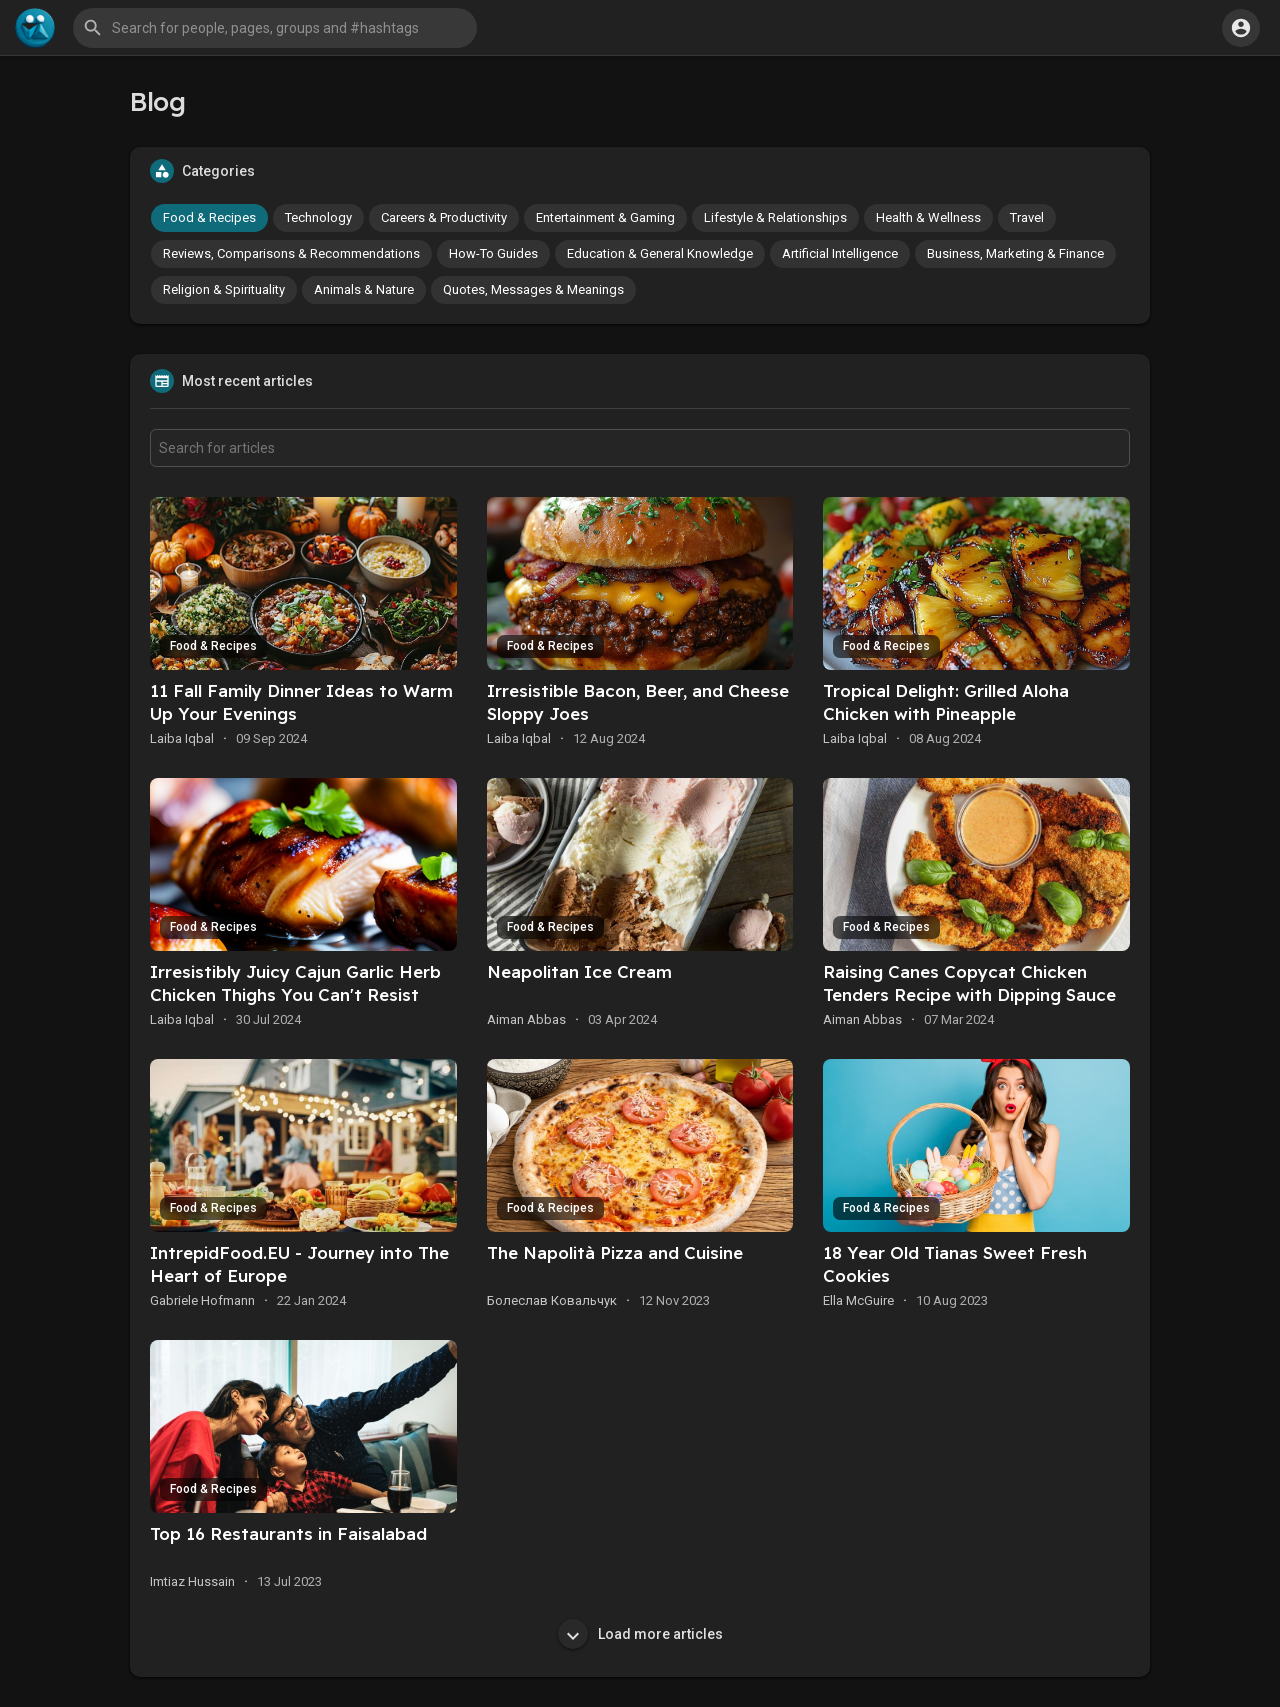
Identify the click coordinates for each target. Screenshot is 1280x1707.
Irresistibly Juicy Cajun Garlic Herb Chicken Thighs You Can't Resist (295, 983)
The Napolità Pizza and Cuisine (615, 1252)
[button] (275, 28)
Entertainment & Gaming (605, 217)
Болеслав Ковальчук (552, 1300)
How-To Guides (493, 253)
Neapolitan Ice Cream (579, 971)
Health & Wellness (928, 217)
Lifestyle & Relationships (775, 217)
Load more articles (640, 1634)
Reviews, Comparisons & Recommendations (291, 253)
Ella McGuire (858, 1300)
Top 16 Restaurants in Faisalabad (288, 1533)
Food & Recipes (209, 217)
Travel (1027, 217)
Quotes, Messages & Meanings (533, 289)
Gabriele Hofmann (202, 1300)
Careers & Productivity (444, 217)
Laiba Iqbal (182, 738)
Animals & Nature (364, 289)
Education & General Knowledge (660, 253)
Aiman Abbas (526, 1019)
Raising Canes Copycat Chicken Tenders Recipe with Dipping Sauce (969, 983)
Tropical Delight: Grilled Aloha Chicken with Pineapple (946, 702)
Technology (318, 217)
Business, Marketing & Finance (1015, 253)
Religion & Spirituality (224, 289)
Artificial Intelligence (840, 253)
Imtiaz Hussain (192, 1581)
